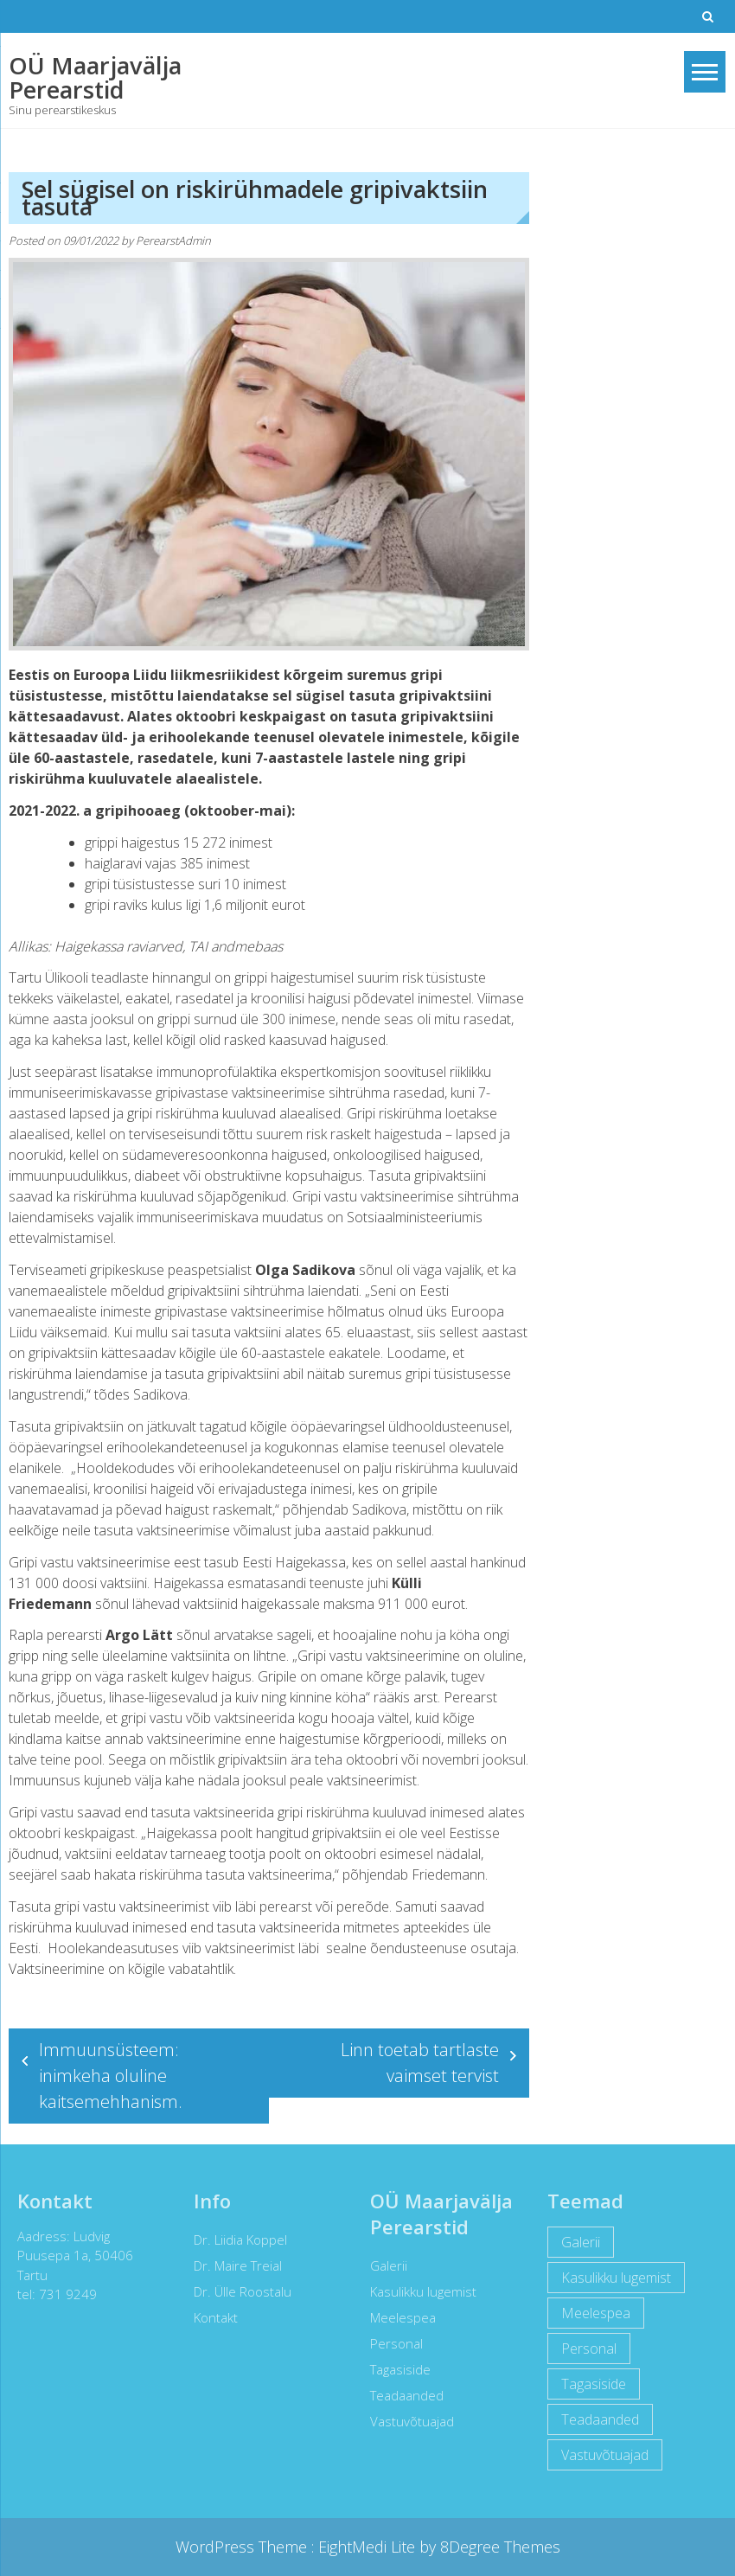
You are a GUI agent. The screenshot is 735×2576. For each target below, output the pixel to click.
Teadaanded (401, 2395)
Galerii (383, 2265)
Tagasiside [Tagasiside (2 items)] (587, 2383)
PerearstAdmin (173, 240)
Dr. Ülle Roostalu (236, 2291)
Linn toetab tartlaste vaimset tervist (420, 2062)
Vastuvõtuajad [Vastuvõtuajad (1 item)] (598, 2454)
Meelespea (398, 2317)
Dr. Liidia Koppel (234, 2239)
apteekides (436, 1927)
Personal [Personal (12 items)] (582, 2348)
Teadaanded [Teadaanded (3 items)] (594, 2419)
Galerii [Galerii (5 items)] (574, 2242)
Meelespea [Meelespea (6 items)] (589, 2313)
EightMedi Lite (368, 2546)
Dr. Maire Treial (232, 2265)
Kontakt (210, 2317)
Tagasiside (395, 2369)
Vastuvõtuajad (407, 2421)
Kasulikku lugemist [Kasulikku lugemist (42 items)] (610, 2277)
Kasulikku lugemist (418, 2291)
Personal (391, 2343)
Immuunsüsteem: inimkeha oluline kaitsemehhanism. (110, 2075)
